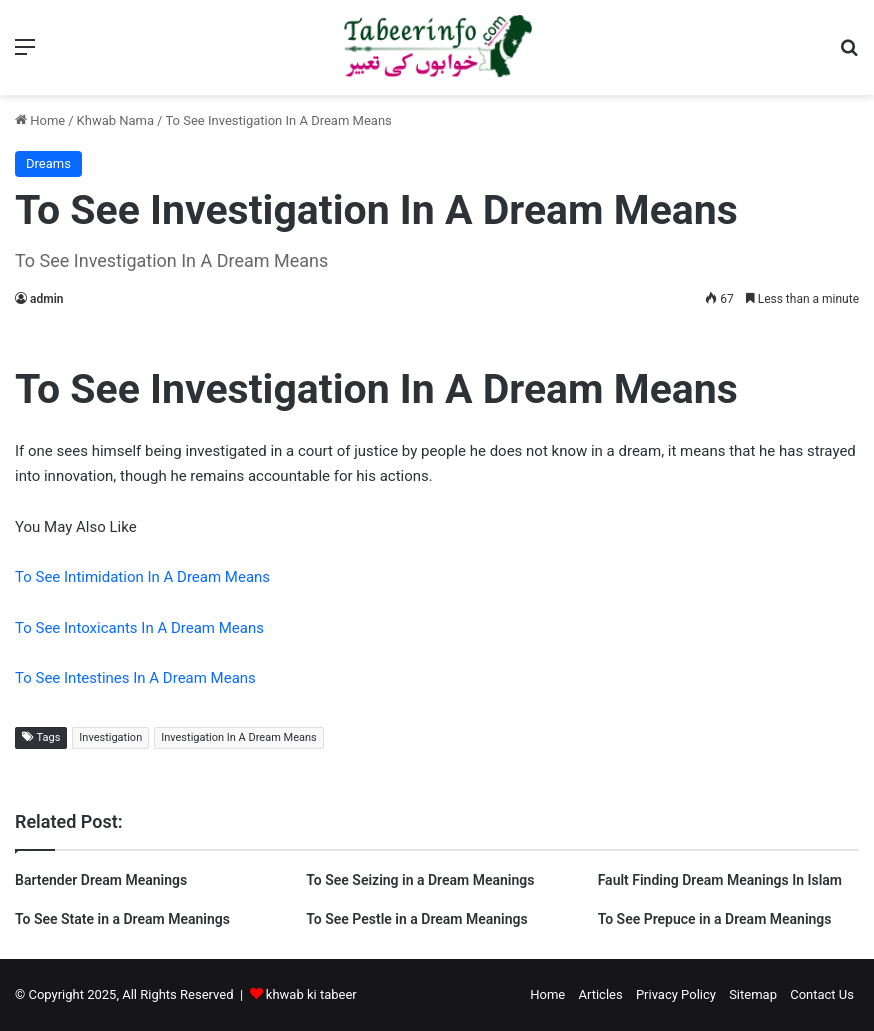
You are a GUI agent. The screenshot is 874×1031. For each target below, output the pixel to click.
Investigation (110, 737)
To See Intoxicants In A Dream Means (139, 628)
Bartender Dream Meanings (101, 880)
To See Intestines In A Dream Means (135, 678)
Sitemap (753, 994)
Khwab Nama (116, 120)
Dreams (48, 163)
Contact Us (822, 994)
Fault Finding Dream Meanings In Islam (720, 880)
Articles (600, 994)
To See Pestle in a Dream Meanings (416, 919)
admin (46, 299)
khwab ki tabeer (311, 994)
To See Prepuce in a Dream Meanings (715, 919)
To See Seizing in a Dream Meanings (420, 880)
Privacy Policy (676, 994)
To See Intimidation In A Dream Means (142, 577)
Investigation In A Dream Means (239, 737)
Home (40, 120)
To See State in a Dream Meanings (122, 919)
